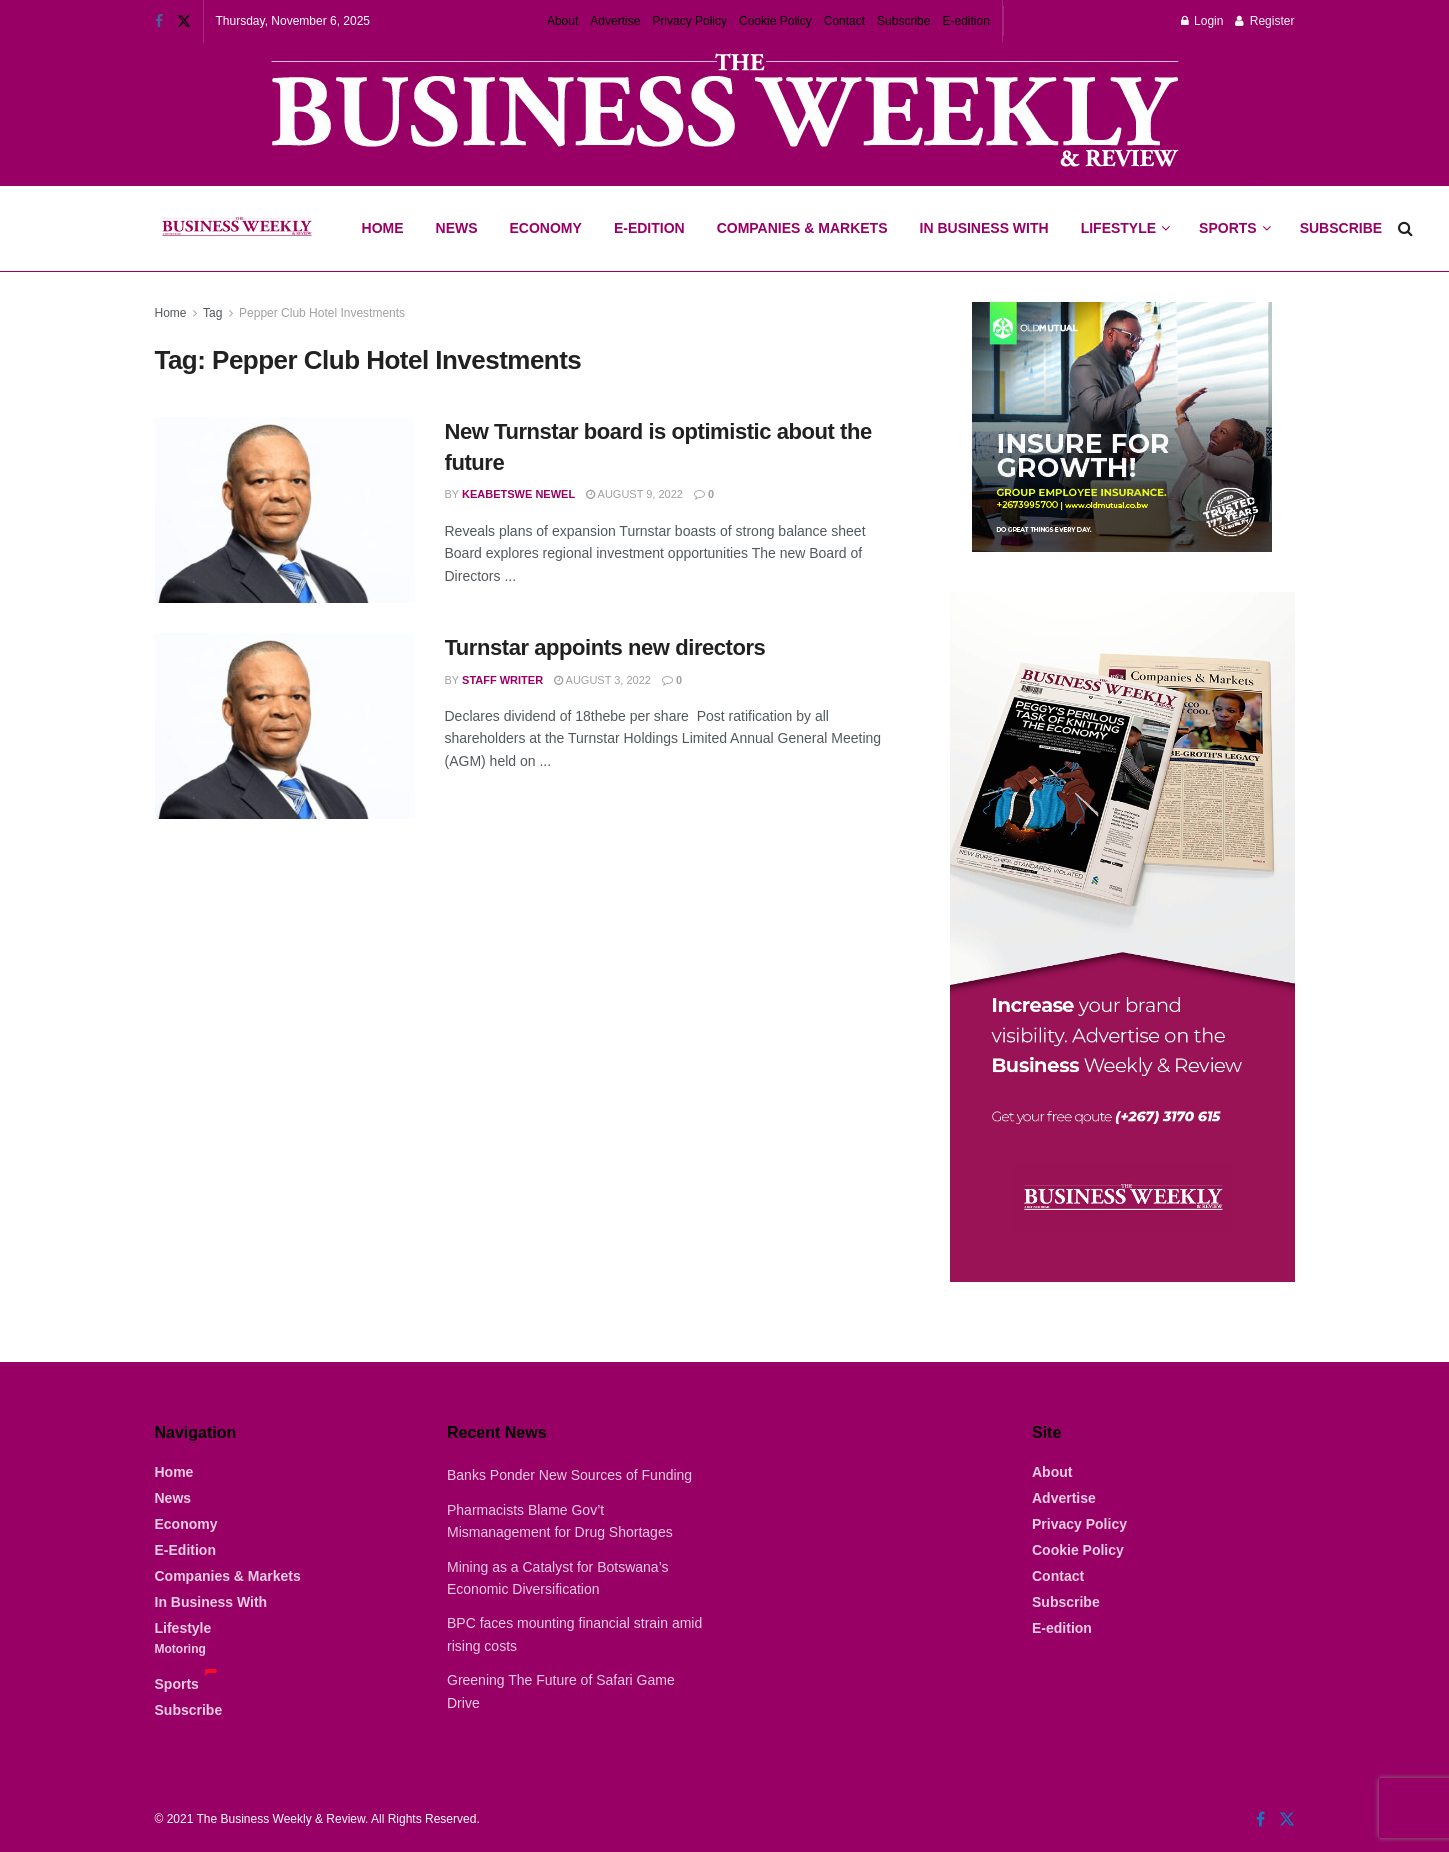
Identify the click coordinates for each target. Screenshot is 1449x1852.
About (562, 21)
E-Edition (649, 228)
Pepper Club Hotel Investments (322, 313)
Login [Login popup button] (1202, 21)
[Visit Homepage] (236, 229)
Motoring (180, 1649)
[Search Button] (1405, 228)
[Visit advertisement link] (725, 112)
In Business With (984, 228)
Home (383, 228)
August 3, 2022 (602, 680)
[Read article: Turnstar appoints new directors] (285, 726)
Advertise (615, 21)
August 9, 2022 (634, 494)
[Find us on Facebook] (1260, 1819)
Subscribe (903, 21)
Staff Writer (502, 680)
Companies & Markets (802, 228)
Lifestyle (1118, 228)
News (457, 228)
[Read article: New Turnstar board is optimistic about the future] (285, 510)
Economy (546, 228)
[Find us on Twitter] (1287, 1819)
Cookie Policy (775, 21)
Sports (1234, 211)
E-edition (965, 21)
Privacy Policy (689, 21)
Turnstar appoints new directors (605, 647)
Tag (212, 313)
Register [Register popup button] (1264, 21)
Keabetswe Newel (518, 494)
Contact (844, 21)
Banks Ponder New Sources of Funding (569, 1475)
